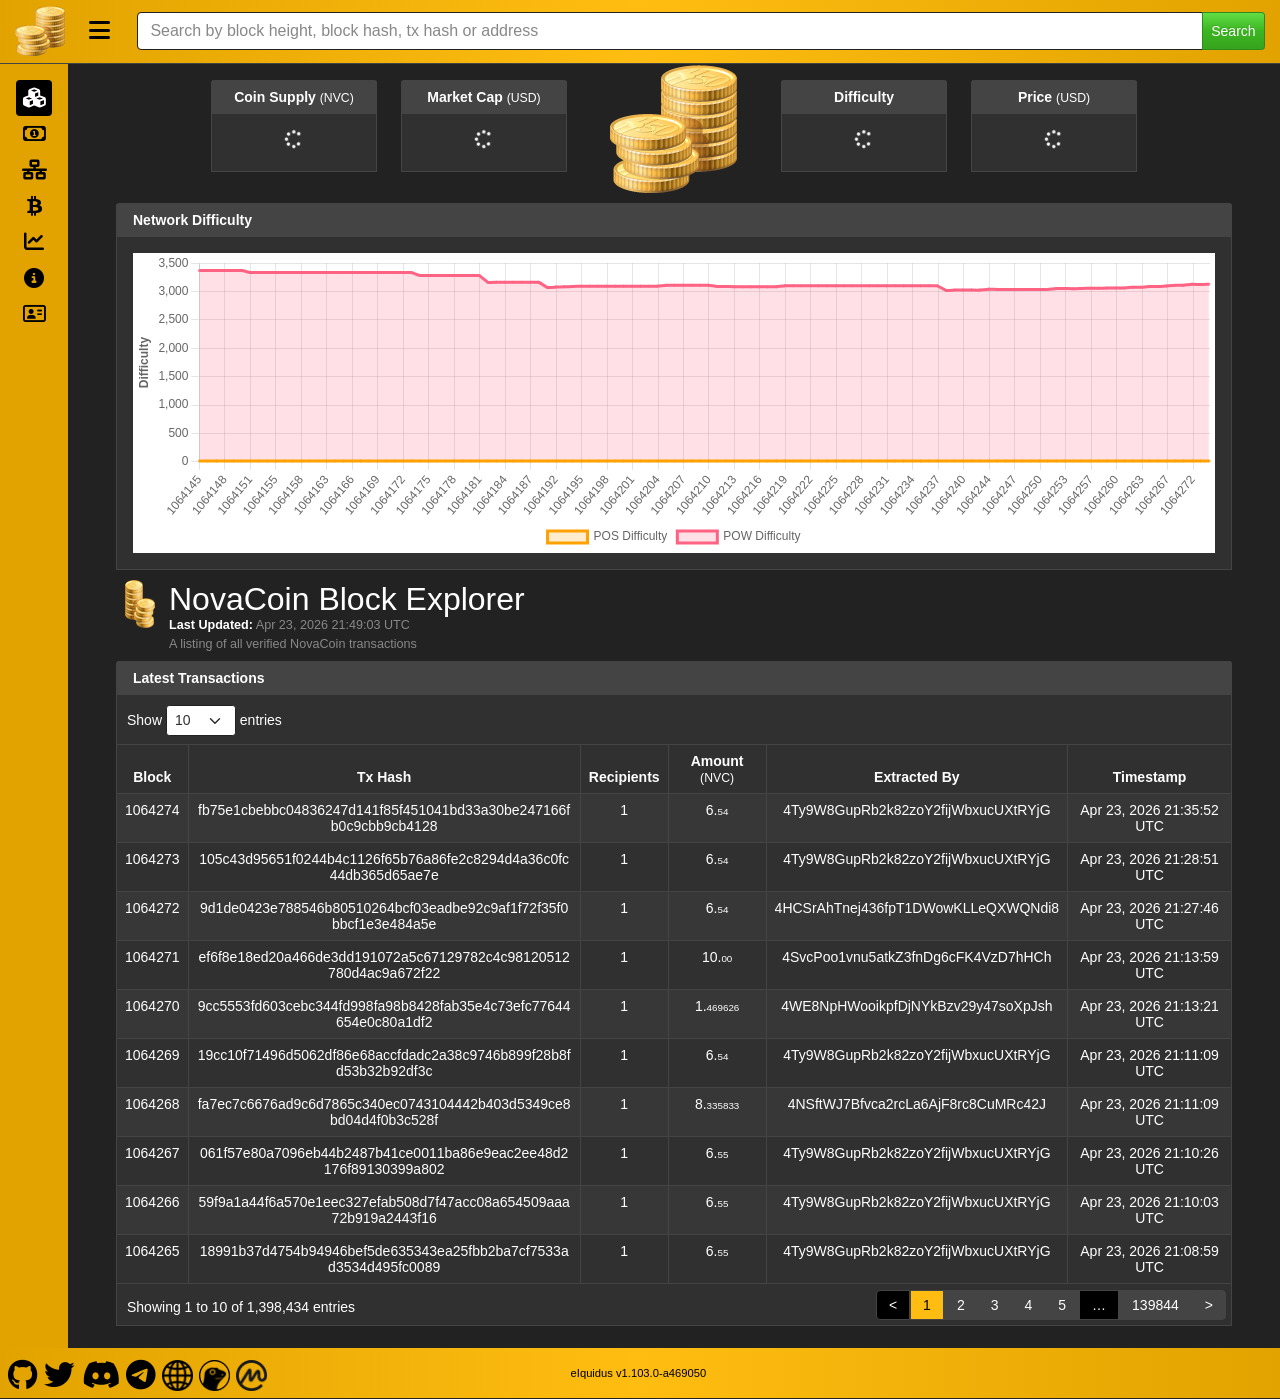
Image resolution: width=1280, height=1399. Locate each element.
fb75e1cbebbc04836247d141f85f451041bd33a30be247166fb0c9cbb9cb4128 (384, 818)
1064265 (152, 1251)
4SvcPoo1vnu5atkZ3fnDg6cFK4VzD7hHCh (916, 957)
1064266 (152, 1202)
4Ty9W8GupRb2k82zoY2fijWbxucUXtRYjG (916, 810)
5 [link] (1062, 1305)
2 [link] (961, 1305)
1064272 (152, 908)
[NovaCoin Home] (40, 31)
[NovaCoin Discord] (100, 1373)
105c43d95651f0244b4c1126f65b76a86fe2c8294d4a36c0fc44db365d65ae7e (384, 867)
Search (1233, 31)
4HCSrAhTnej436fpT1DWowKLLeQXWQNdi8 (917, 908)
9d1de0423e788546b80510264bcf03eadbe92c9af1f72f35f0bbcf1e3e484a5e (384, 916)
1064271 (152, 957)
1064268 (152, 1104)
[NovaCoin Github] (22, 1373)
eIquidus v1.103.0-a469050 (639, 1373)
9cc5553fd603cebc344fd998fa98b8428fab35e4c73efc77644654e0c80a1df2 (384, 1014)
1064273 (152, 859)
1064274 (152, 810)
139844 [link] (1155, 1305)
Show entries (204, 720)
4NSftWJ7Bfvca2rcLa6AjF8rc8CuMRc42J (917, 1104)
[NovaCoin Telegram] (141, 1373)
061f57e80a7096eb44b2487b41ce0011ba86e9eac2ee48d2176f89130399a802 (384, 1161)
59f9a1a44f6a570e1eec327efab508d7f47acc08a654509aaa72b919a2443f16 (383, 1210)
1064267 (152, 1153)
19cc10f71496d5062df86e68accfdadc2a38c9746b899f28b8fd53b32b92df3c (384, 1063)
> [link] (1209, 1305)
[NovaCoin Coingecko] (215, 1373)
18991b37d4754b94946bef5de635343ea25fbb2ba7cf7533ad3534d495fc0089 (384, 1259)
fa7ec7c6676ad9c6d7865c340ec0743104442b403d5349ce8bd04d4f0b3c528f (384, 1112)
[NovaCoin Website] (178, 1373)
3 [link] (995, 1305)
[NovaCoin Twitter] (60, 1373)
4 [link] (1028, 1305)
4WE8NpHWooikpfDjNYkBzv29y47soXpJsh (916, 1006)
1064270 (152, 1006)
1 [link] (927, 1305)
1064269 (152, 1055)
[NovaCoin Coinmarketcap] (252, 1373)
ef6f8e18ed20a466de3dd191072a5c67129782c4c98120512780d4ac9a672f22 (383, 965)
